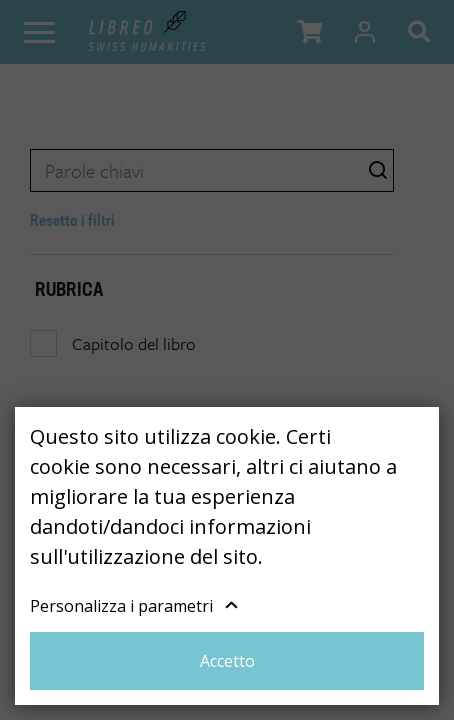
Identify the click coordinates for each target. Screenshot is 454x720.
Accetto (227, 661)
